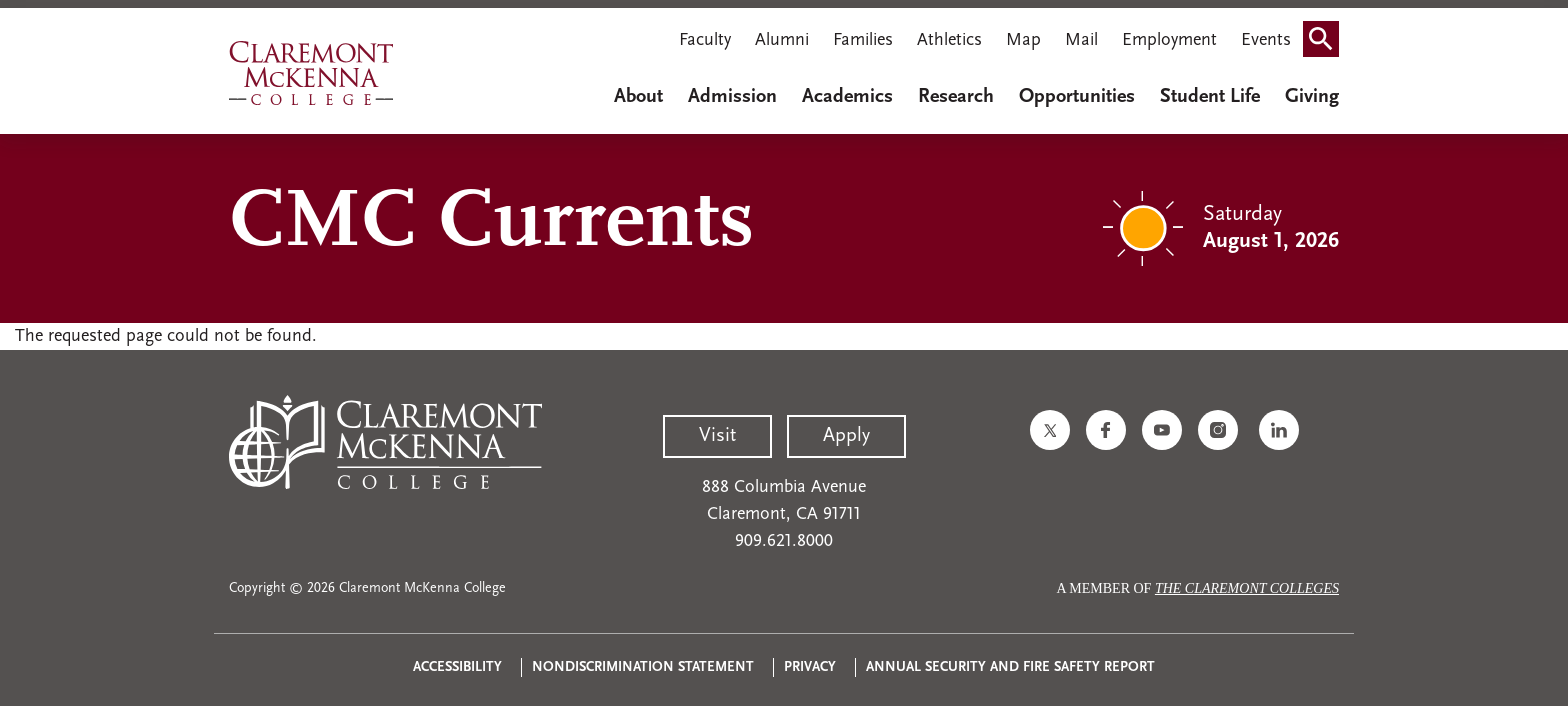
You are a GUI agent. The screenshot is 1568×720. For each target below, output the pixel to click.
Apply (846, 436)
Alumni (782, 40)
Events (1266, 40)
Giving (1312, 97)
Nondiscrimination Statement (643, 667)
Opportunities (1077, 97)
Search (1327, 32)
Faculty (705, 40)
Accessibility (457, 667)
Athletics (949, 40)
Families (863, 40)
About (638, 97)
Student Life (1210, 97)
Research (956, 97)
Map (1023, 40)
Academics (847, 97)
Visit (717, 436)
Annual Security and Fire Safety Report (1010, 667)
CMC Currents (491, 224)
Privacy (810, 667)
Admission (732, 97)
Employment (1169, 40)
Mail (1081, 40)
